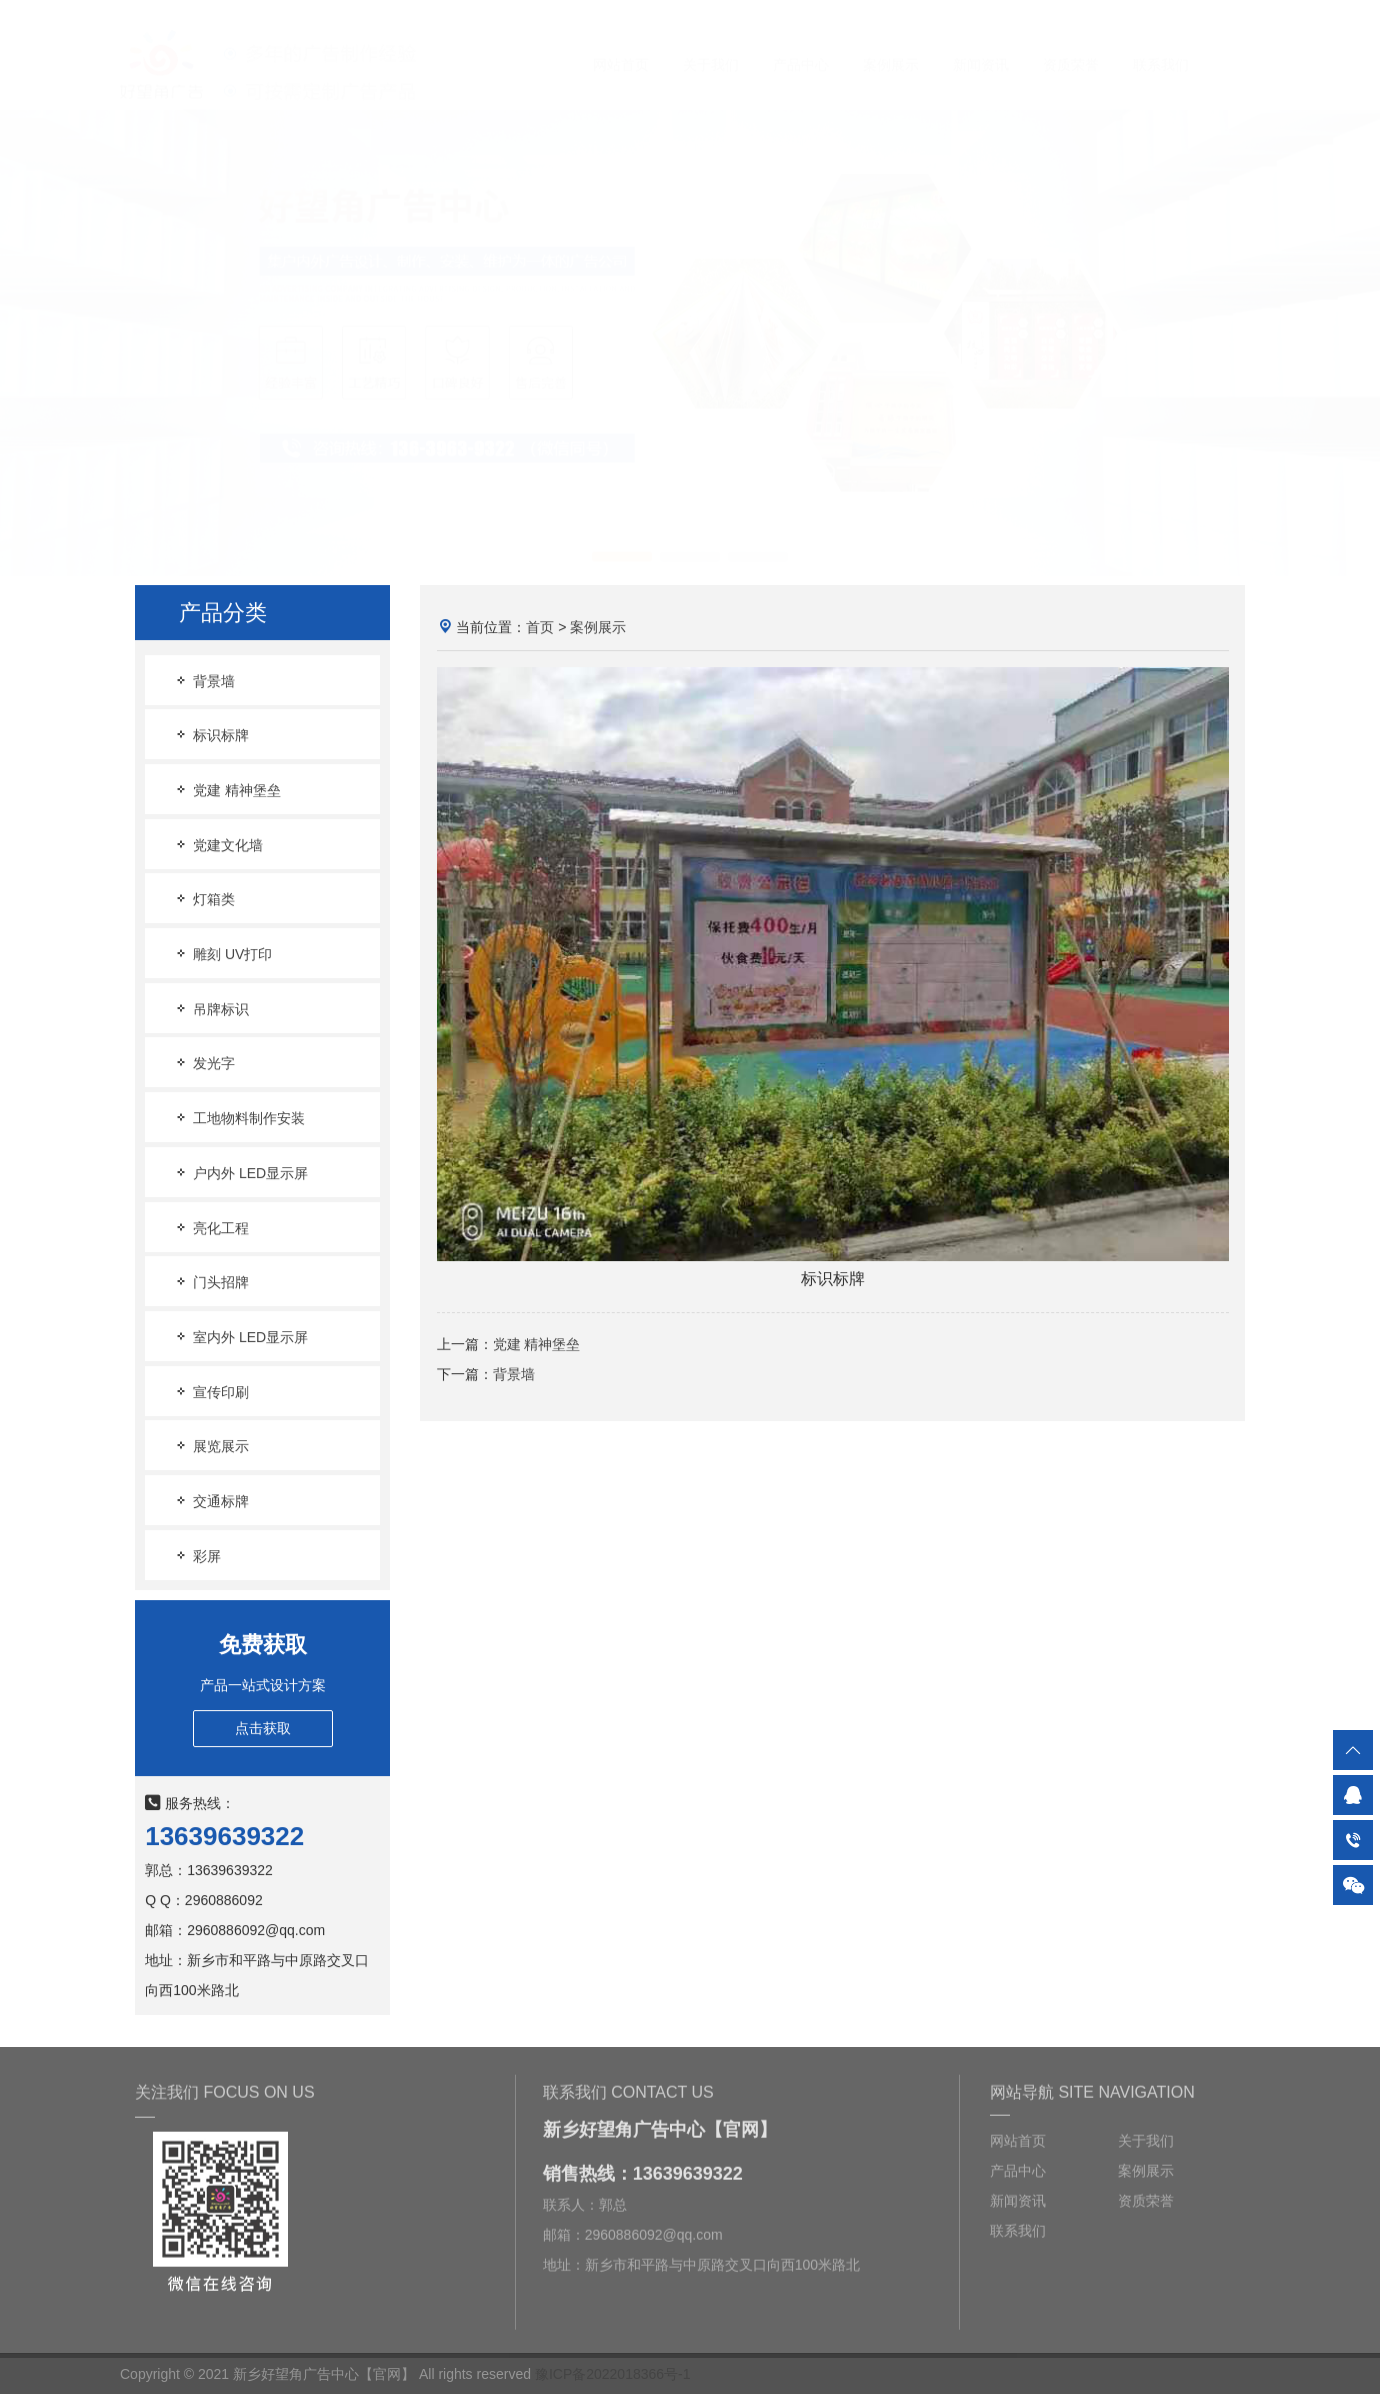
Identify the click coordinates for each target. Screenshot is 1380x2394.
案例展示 (891, 46)
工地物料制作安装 (239, 1118)
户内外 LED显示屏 (240, 1173)
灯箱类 (204, 899)
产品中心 (801, 46)
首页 (540, 628)
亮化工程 (211, 1227)
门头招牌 (211, 1282)
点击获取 (263, 1728)
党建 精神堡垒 (227, 790)
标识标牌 (211, 735)
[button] (622, 538)
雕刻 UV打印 (222, 954)
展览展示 (211, 1446)
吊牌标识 (211, 1009)
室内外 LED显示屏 (240, 1337)
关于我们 (711, 46)
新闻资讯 (981, 46)
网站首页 (621, 46)
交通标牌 (211, 1501)
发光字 (204, 1063)
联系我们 (1161, 46)
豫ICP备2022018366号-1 (613, 2374)
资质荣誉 (1071, 46)
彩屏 (197, 1555)
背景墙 (204, 680)
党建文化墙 (218, 845)
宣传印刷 (211, 1391)
